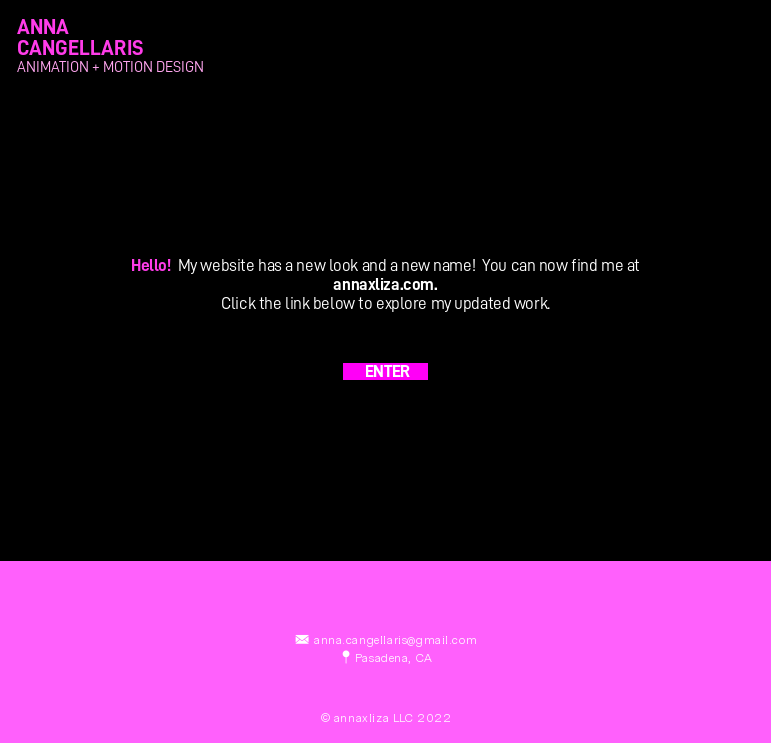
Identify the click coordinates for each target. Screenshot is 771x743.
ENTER (385, 371)
